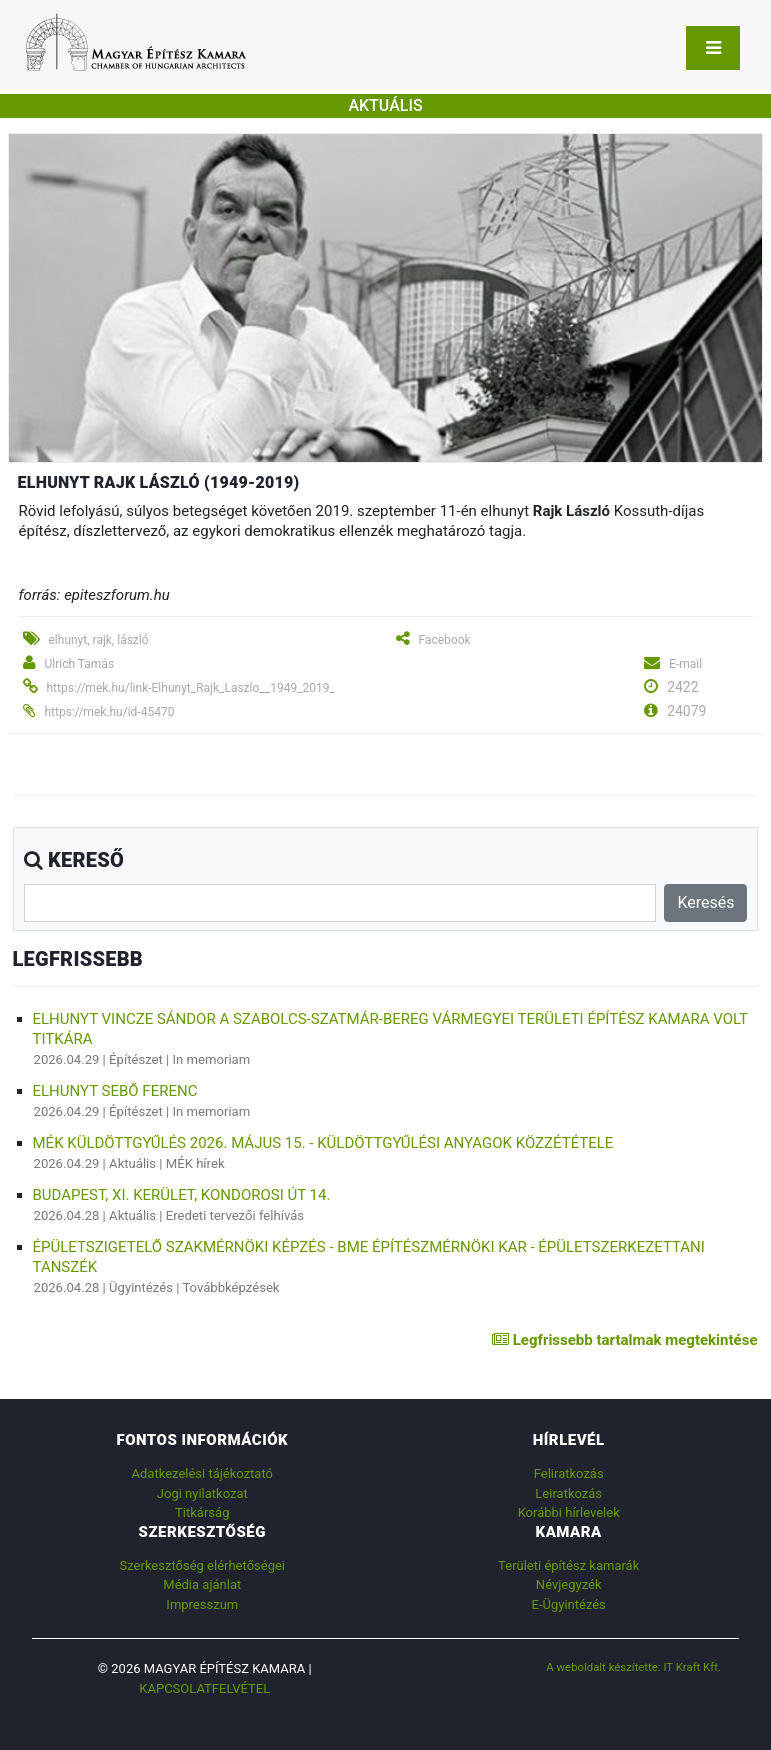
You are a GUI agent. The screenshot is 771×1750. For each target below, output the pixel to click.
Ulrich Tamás (79, 664)
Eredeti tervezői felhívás (235, 1215)
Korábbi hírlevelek (569, 1512)
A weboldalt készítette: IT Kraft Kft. (633, 1667)
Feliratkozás (569, 1473)
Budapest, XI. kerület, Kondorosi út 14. (182, 1195)
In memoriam (212, 1059)
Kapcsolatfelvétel (204, 1688)
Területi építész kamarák (568, 1565)
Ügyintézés (141, 1287)
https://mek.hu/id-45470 (109, 712)
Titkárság (202, 1512)
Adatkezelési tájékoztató (202, 1473)
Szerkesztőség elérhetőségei (202, 1565)
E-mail (685, 664)
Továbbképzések (230, 1287)
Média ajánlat (202, 1584)
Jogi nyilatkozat (202, 1493)
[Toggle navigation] (713, 48)
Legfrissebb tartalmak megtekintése (624, 1340)
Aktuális (132, 1163)
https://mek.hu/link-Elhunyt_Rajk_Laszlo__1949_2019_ (190, 688)
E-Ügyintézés (569, 1604)
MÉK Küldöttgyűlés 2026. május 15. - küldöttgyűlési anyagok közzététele (323, 1143)
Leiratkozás (568, 1493)
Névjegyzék (569, 1584)
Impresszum (202, 1604)
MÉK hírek (195, 1163)
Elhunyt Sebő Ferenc (115, 1091)
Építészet (136, 1059)
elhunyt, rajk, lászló (98, 640)
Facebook (444, 640)
